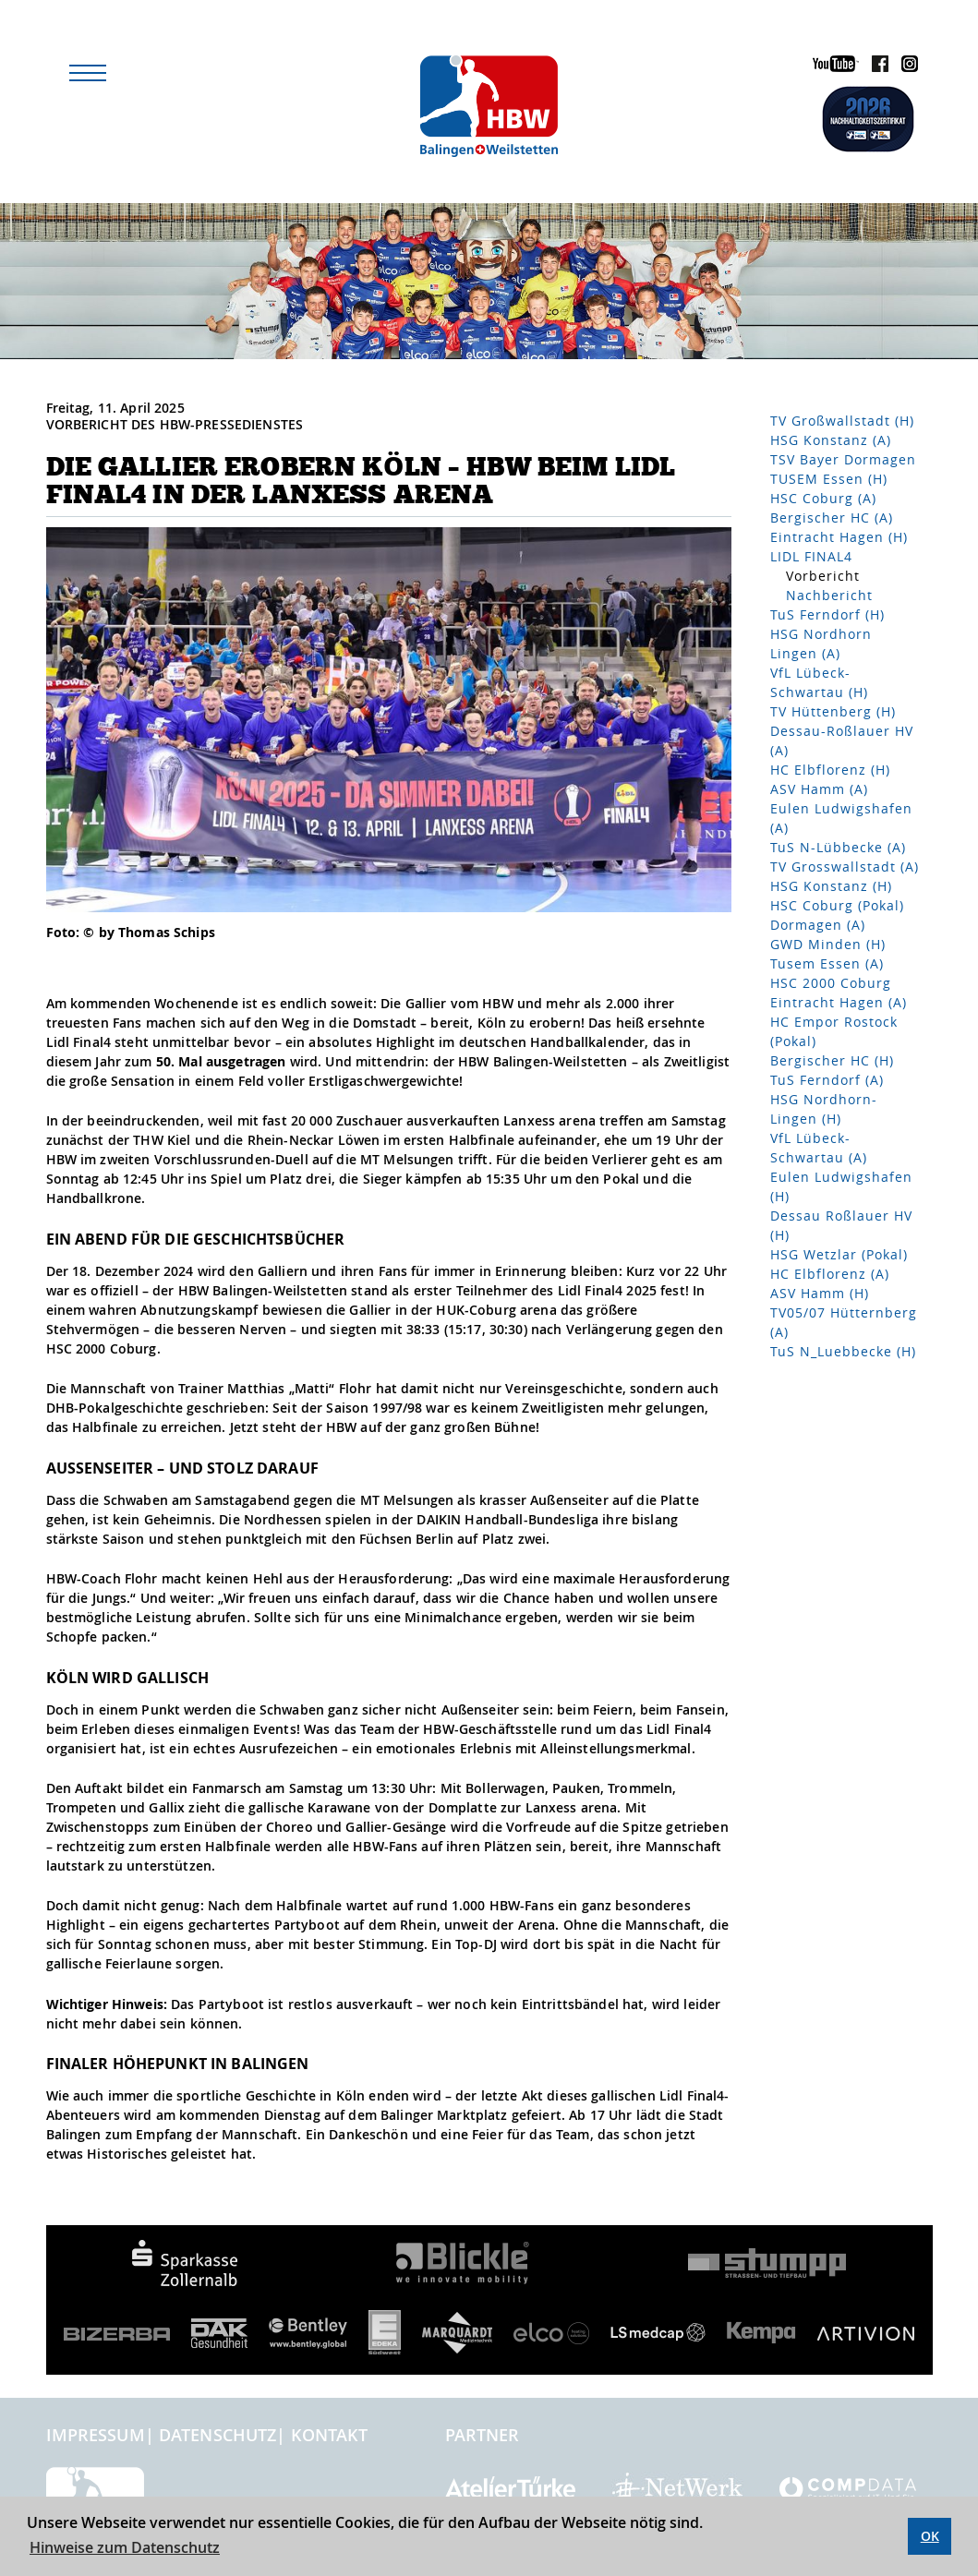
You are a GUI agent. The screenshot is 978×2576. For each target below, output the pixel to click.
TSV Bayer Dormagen (843, 459)
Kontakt (329, 2435)
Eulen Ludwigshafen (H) (841, 1186)
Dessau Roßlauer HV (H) (841, 1225)
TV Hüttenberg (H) (833, 711)
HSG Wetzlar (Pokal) (839, 1254)
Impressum (95, 2435)
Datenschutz (218, 2435)
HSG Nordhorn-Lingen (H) (823, 1108)
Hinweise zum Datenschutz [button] (125, 2547)
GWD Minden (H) (828, 944)
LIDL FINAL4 (811, 556)
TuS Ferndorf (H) (827, 614)
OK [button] (930, 2536)
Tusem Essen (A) (827, 963)
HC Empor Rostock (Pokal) (834, 1031)
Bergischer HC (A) (831, 517)
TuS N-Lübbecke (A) (838, 847)
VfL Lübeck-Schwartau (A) (818, 1147)
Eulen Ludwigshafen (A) (841, 818)
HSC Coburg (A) (823, 498)
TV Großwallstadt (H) (842, 420)
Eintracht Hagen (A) (838, 1002)
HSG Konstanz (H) (831, 886)
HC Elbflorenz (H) (830, 769)
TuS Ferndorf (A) (827, 1080)
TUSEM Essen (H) (828, 479)
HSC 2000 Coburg (830, 983)
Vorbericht (823, 575)
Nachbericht (829, 595)
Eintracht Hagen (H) (839, 537)
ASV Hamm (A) (819, 789)
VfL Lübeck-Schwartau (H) (819, 682)
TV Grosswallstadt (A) (844, 866)
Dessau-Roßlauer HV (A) (841, 740)
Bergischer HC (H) (832, 1060)
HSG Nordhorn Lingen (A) (821, 643)
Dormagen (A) (817, 924)
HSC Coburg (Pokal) (837, 905)
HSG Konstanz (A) (830, 440)
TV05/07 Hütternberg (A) (843, 1322)
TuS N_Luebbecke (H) (843, 1351)
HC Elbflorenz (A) (829, 1273)
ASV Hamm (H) (819, 1293)
